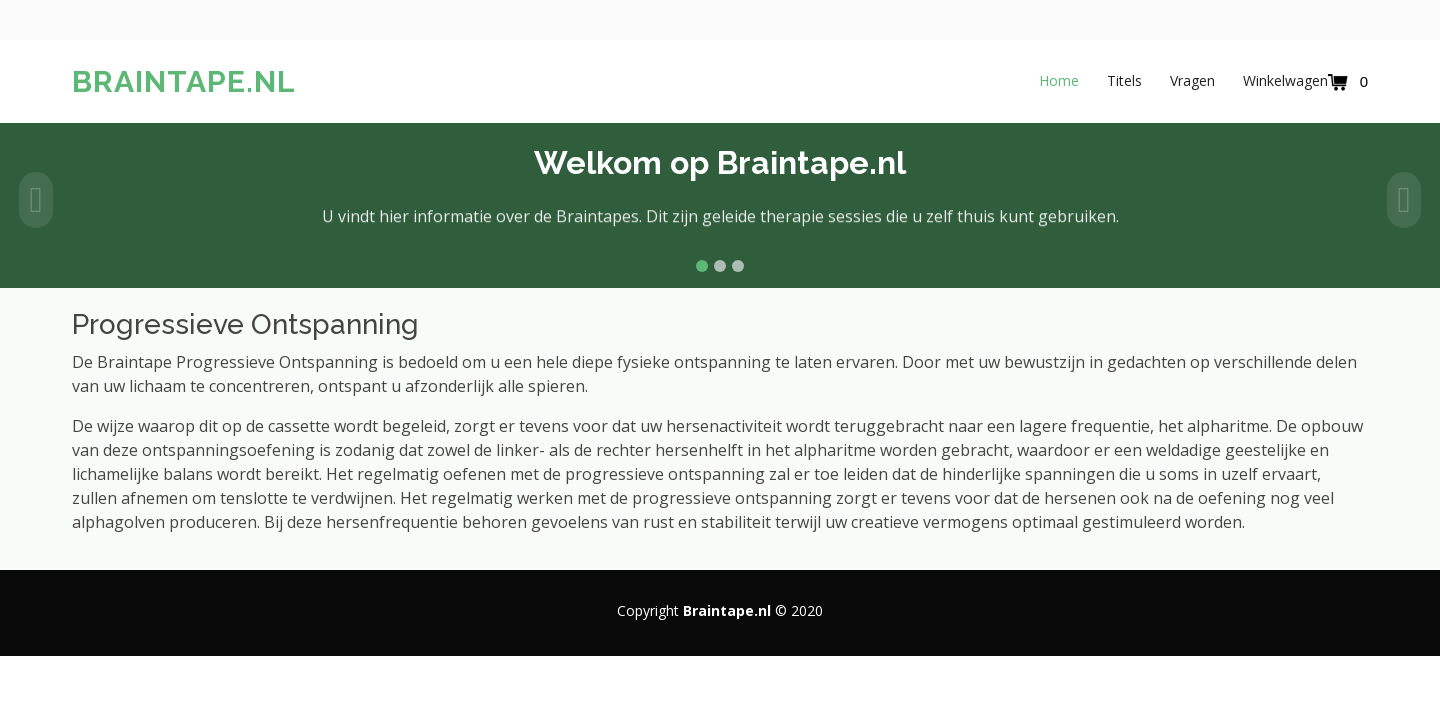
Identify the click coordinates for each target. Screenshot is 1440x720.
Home (1059, 80)
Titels (1124, 80)
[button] (36, 200)
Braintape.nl (184, 81)
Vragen (1192, 80)
